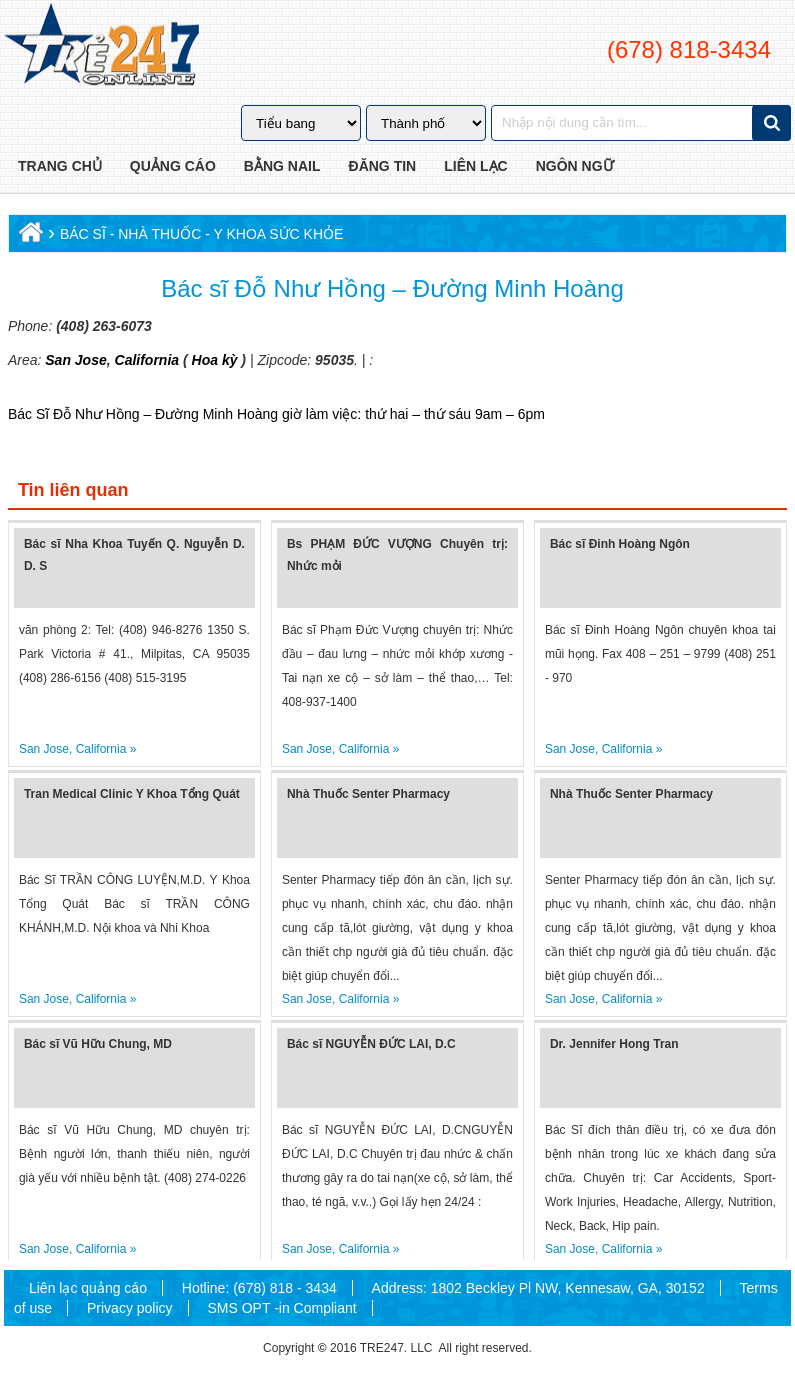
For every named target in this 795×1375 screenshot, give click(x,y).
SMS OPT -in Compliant (281, 1308)
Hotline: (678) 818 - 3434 (259, 1288)
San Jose (75, 360)
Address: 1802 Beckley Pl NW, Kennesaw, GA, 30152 (538, 1288)
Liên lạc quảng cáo (88, 1288)
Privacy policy (130, 1308)
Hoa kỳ (215, 360)
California (145, 360)
